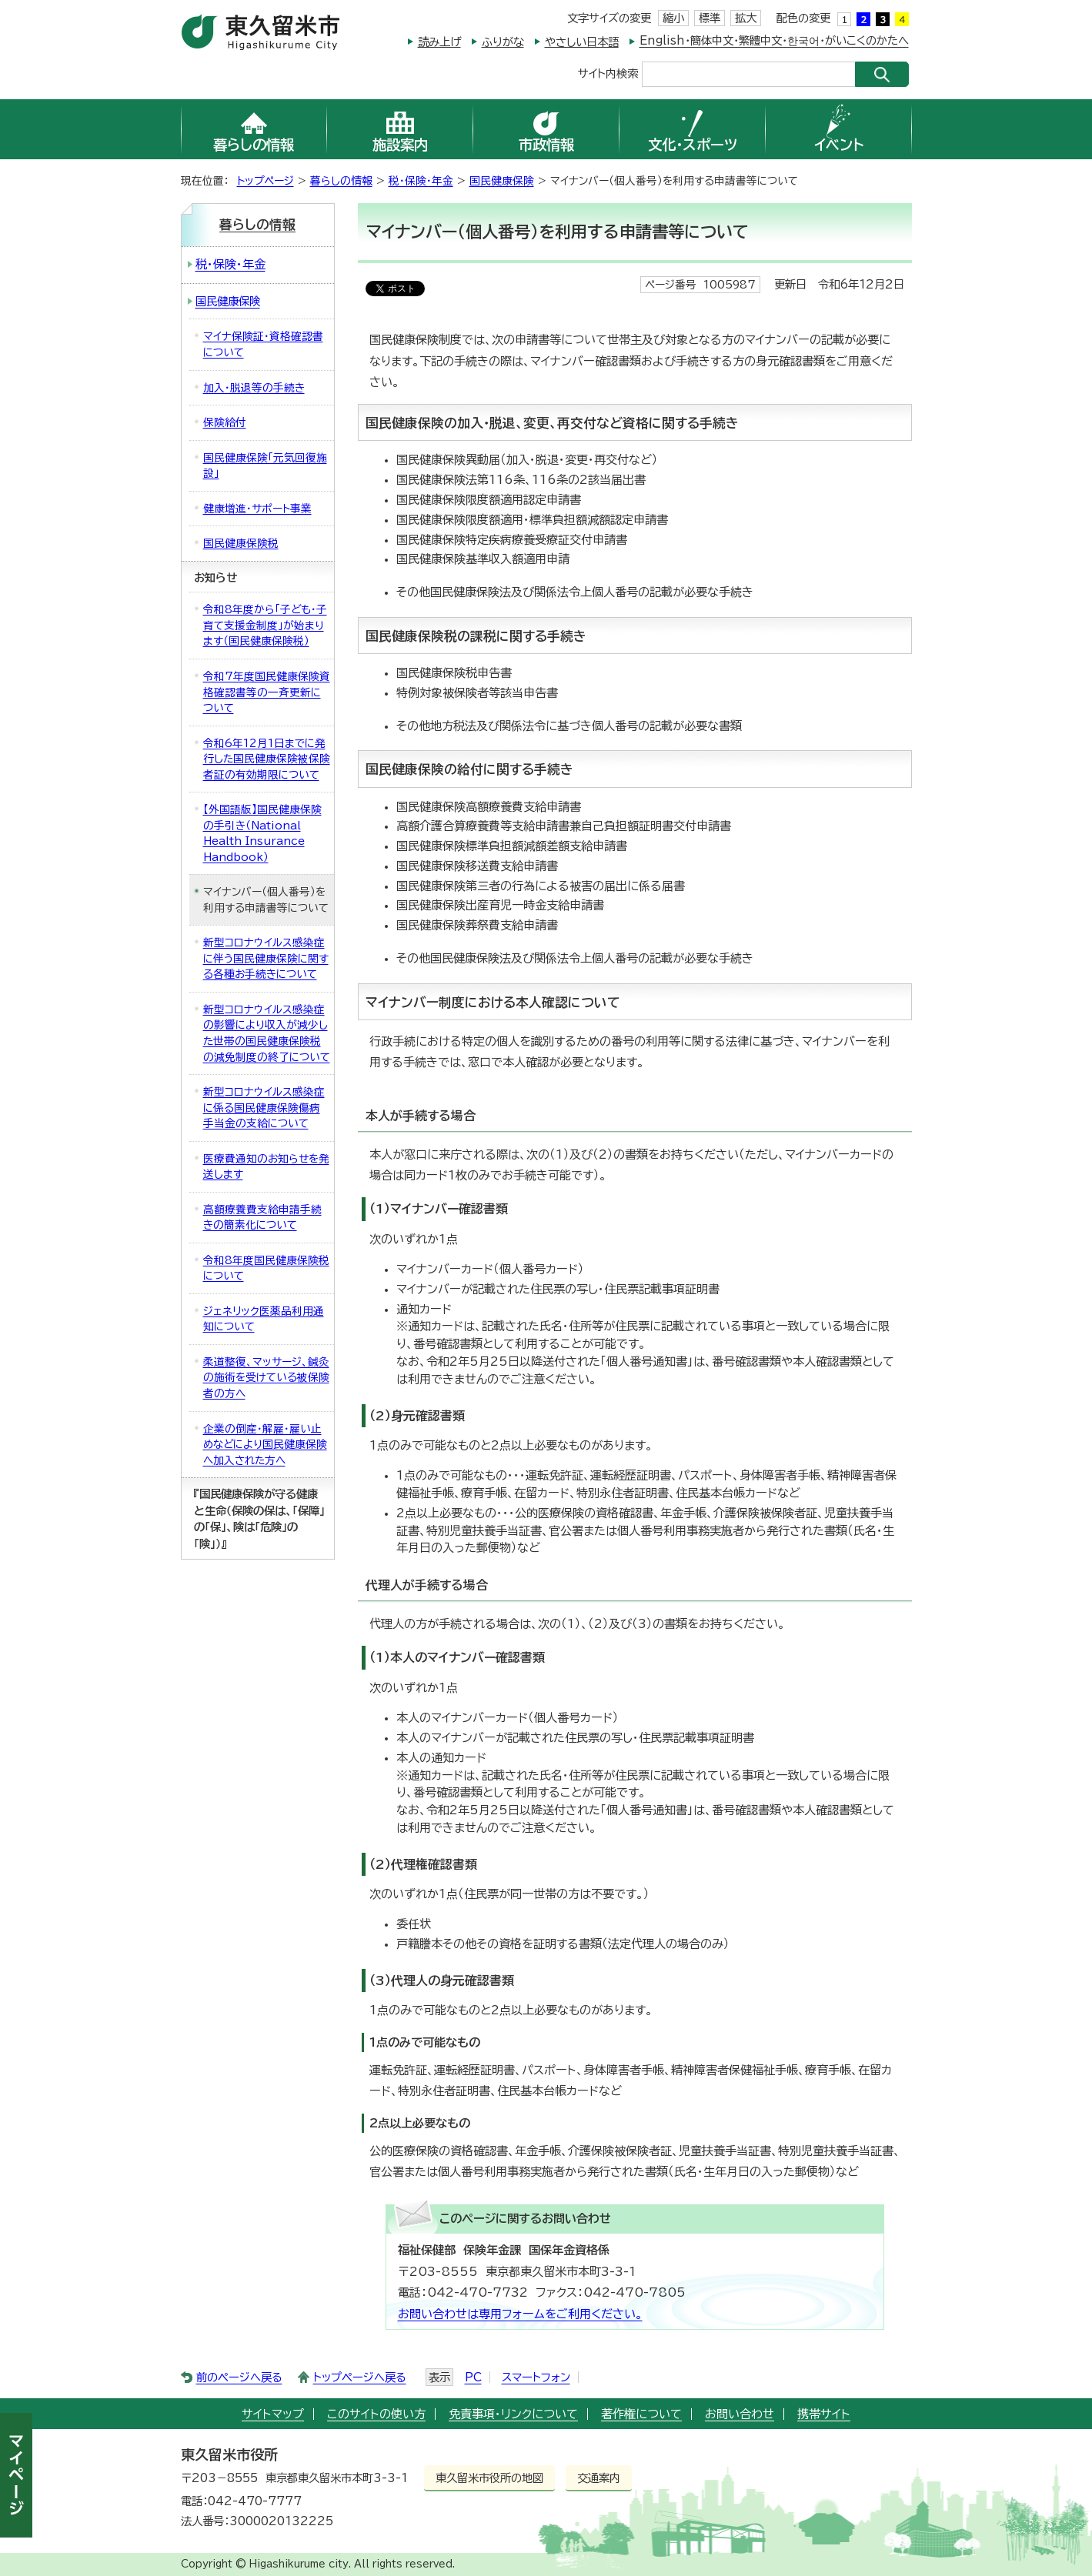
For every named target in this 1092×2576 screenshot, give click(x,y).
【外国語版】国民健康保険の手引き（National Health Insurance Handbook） (262, 833)
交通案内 (598, 2478)
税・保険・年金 (421, 180)
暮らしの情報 (341, 180)
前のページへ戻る (239, 2377)
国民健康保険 (501, 180)
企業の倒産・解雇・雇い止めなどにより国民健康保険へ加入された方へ (265, 1444)
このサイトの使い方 (376, 2414)
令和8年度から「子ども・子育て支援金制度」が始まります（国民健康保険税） (265, 625)
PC (473, 2377)
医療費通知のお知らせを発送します (266, 1166)
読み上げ (439, 42)
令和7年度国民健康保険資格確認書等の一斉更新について (266, 692)
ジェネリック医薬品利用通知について (263, 1319)
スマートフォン (536, 2377)
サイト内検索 (608, 72)
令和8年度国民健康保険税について (266, 1268)
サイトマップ (273, 2414)
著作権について (641, 2414)
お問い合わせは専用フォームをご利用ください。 (520, 2314)
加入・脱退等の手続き (254, 387)
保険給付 (224, 422)
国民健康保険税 (241, 543)
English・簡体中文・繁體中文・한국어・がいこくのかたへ (774, 40)
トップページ (265, 180)
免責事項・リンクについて (513, 2414)
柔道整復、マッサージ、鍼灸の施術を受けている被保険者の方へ (266, 1377)
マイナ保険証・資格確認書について (263, 344)
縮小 (673, 18)
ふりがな (503, 42)
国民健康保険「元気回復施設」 (265, 465)
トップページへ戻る (359, 2377)
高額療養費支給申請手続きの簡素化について (262, 1217)
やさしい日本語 (582, 42)
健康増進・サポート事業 (257, 508)
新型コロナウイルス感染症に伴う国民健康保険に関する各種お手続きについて (266, 958)
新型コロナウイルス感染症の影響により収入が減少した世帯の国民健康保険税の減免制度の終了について (266, 1033)
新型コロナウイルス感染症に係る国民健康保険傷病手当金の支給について (264, 1107)
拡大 (745, 18)
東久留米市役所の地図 (489, 2478)
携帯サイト (823, 2414)
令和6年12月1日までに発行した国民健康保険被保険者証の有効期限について (266, 759)
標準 (709, 18)
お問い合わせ (739, 2414)
